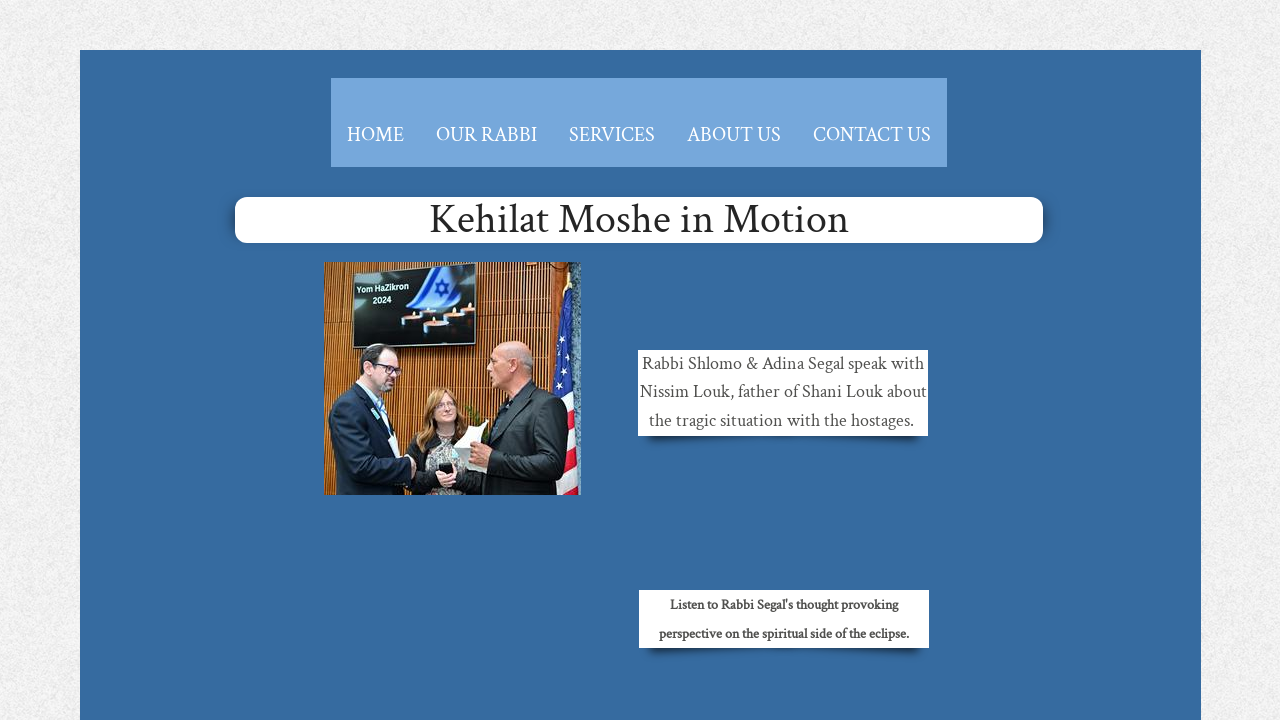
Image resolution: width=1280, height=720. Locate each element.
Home (375, 135)
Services (612, 135)
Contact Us (872, 135)
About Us (734, 135)
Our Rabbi (486, 135)
